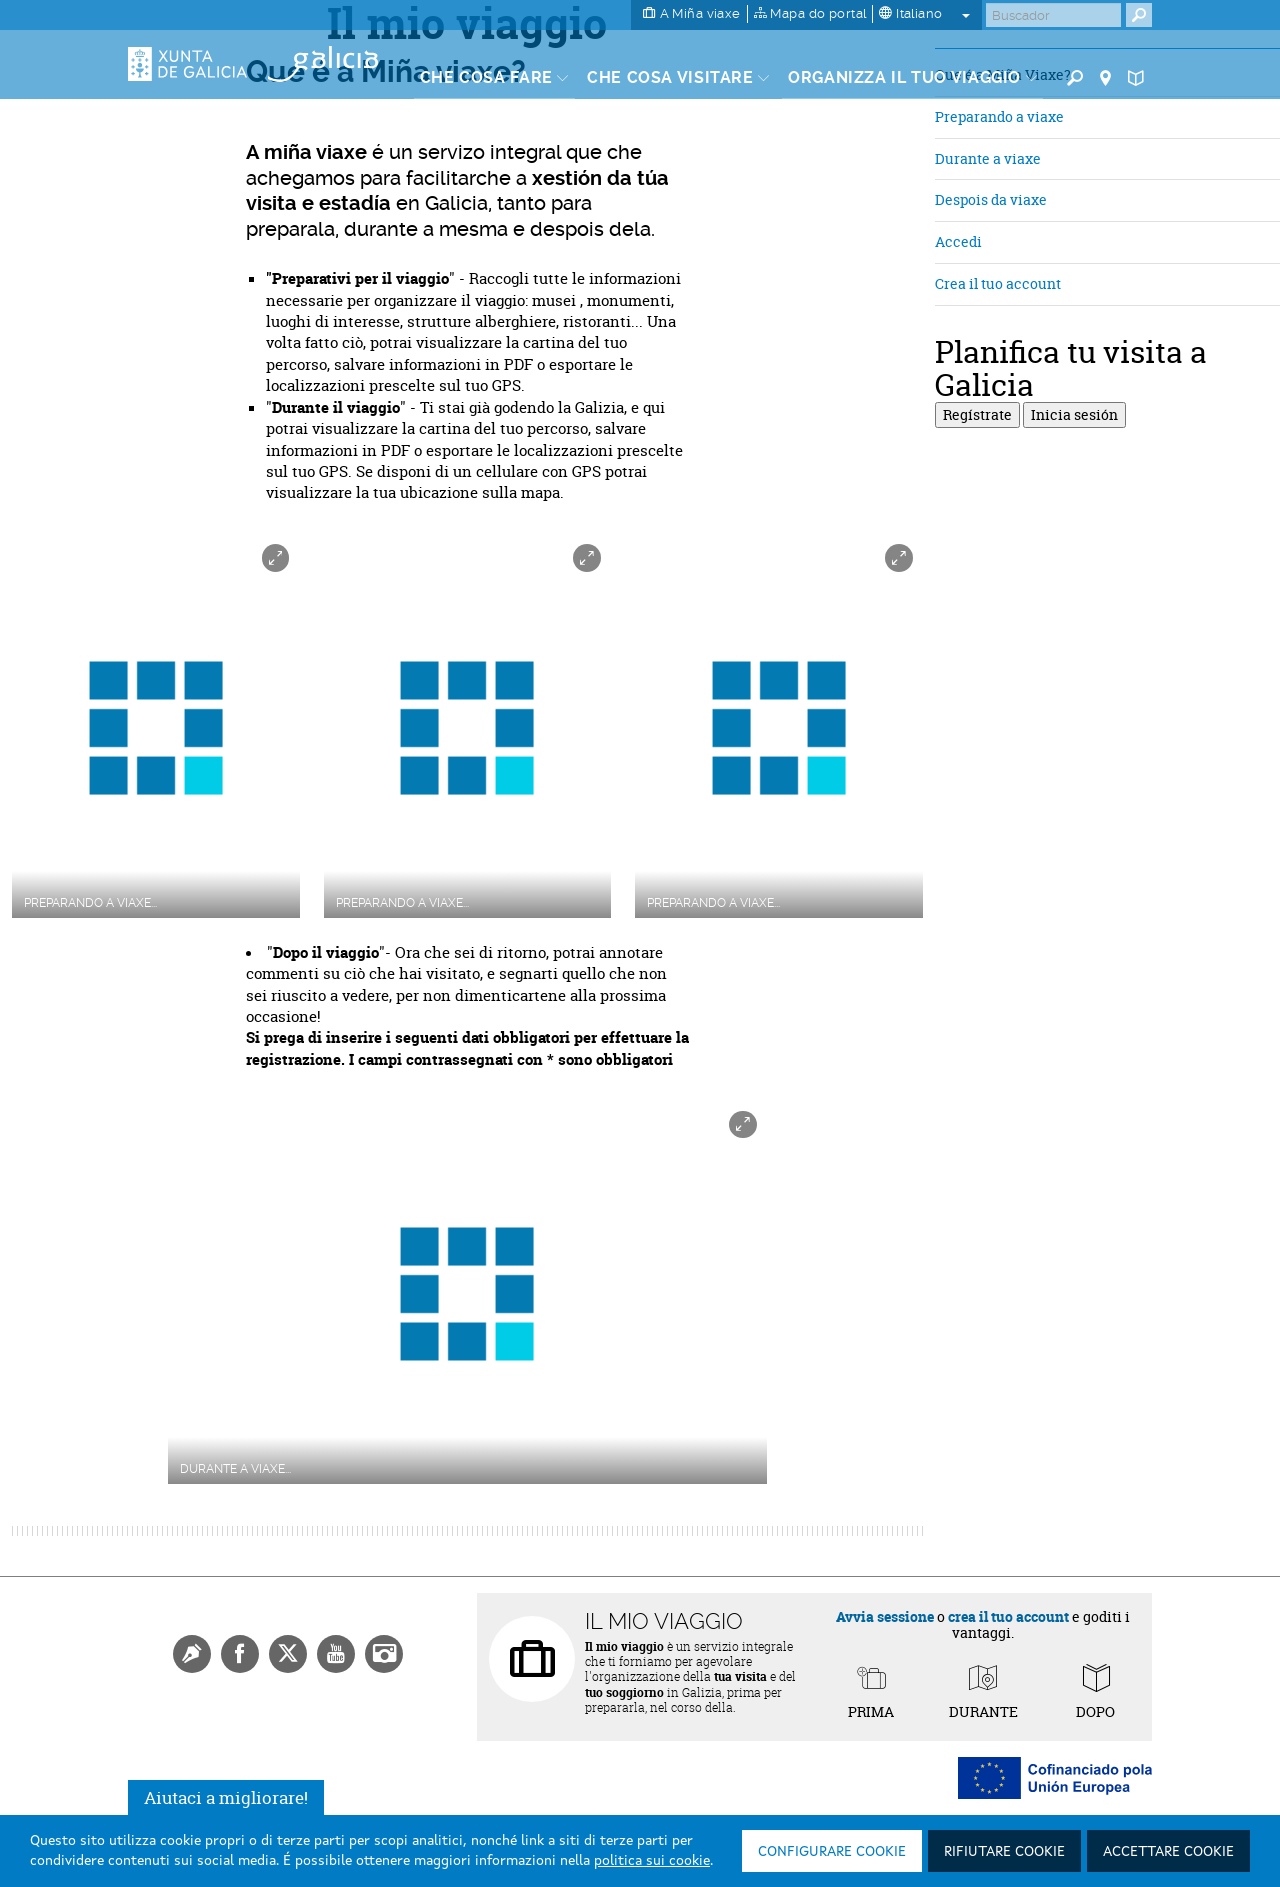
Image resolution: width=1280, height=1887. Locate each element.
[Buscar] (1053, 15)
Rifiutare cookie (1004, 1852)
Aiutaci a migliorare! (226, 1797)
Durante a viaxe (988, 158)
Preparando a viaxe (999, 116)
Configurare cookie (832, 1852)
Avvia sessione (885, 1616)
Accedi (958, 241)
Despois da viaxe (991, 199)
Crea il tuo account (998, 283)
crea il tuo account (1008, 1616)
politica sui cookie (652, 1861)
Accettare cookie (1168, 1852)
